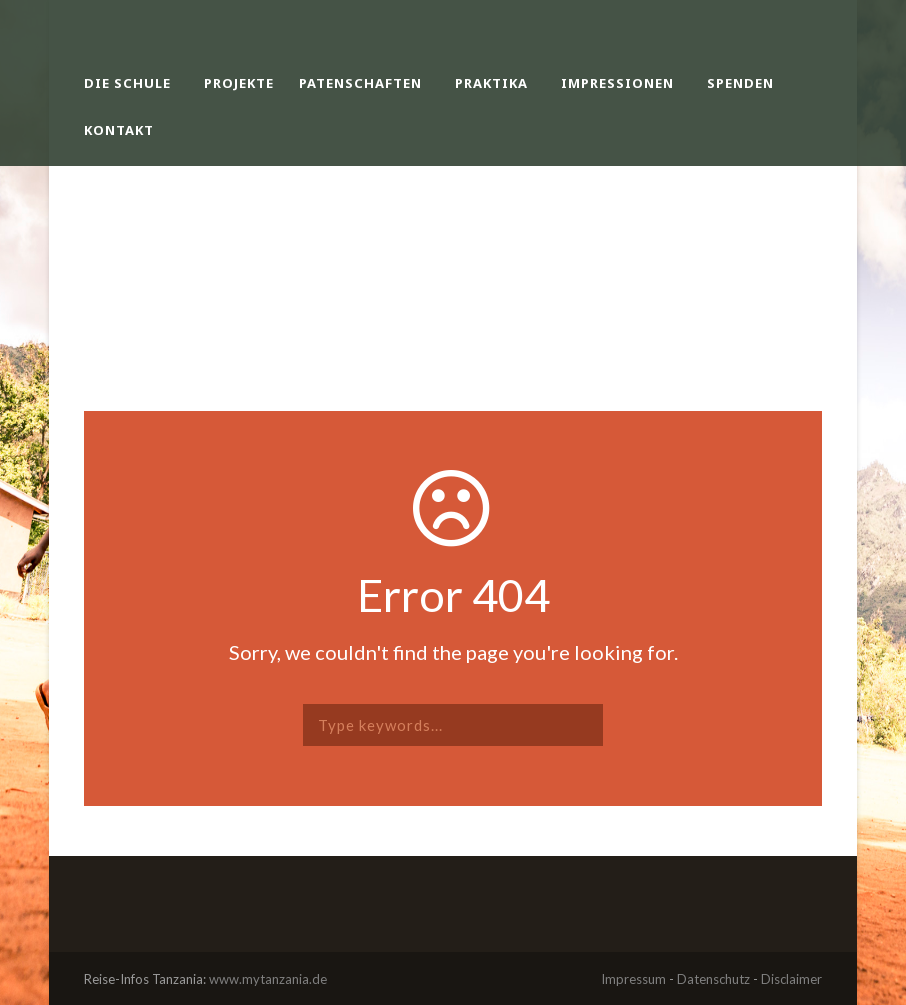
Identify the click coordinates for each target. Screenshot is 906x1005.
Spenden (740, 83)
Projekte (239, 83)
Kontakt (119, 130)
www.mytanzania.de (268, 979)
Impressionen (617, 83)
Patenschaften (360, 83)
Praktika (491, 83)
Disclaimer (791, 979)
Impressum (633, 979)
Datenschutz (713, 979)
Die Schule (127, 83)
